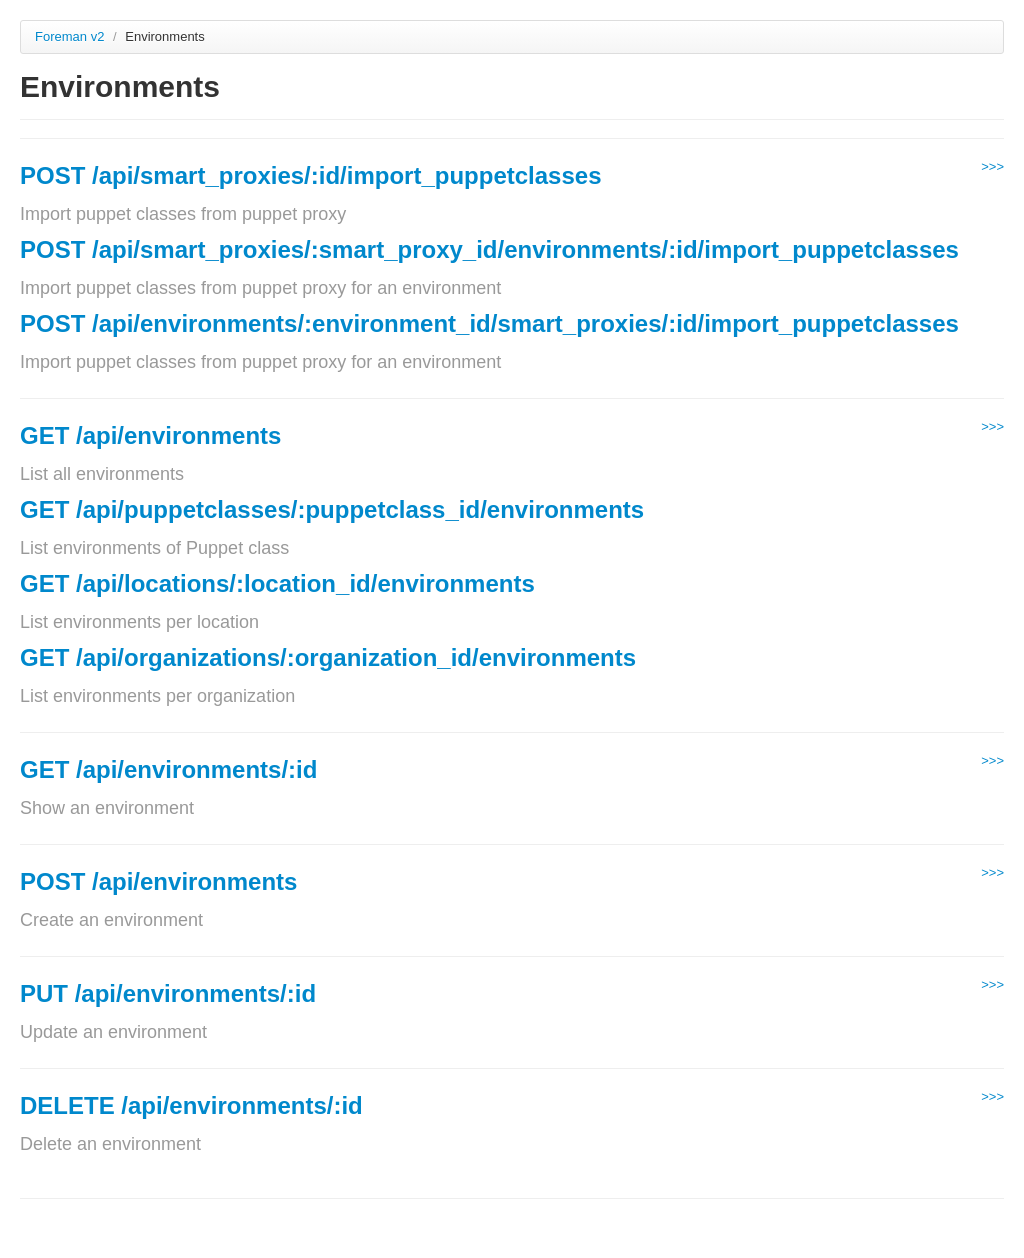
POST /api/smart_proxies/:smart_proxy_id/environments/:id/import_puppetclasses (489, 249)
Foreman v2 (69, 36)
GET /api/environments (150, 435)
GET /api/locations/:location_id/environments (277, 583)
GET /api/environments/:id (168, 769)
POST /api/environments (158, 881)
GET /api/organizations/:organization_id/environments (328, 657)
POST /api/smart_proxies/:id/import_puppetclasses (311, 175)
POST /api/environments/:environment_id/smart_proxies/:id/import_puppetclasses (489, 323)
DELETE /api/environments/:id (191, 1105)
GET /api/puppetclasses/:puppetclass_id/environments (332, 509)
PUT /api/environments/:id (168, 993)
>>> (992, 166)
